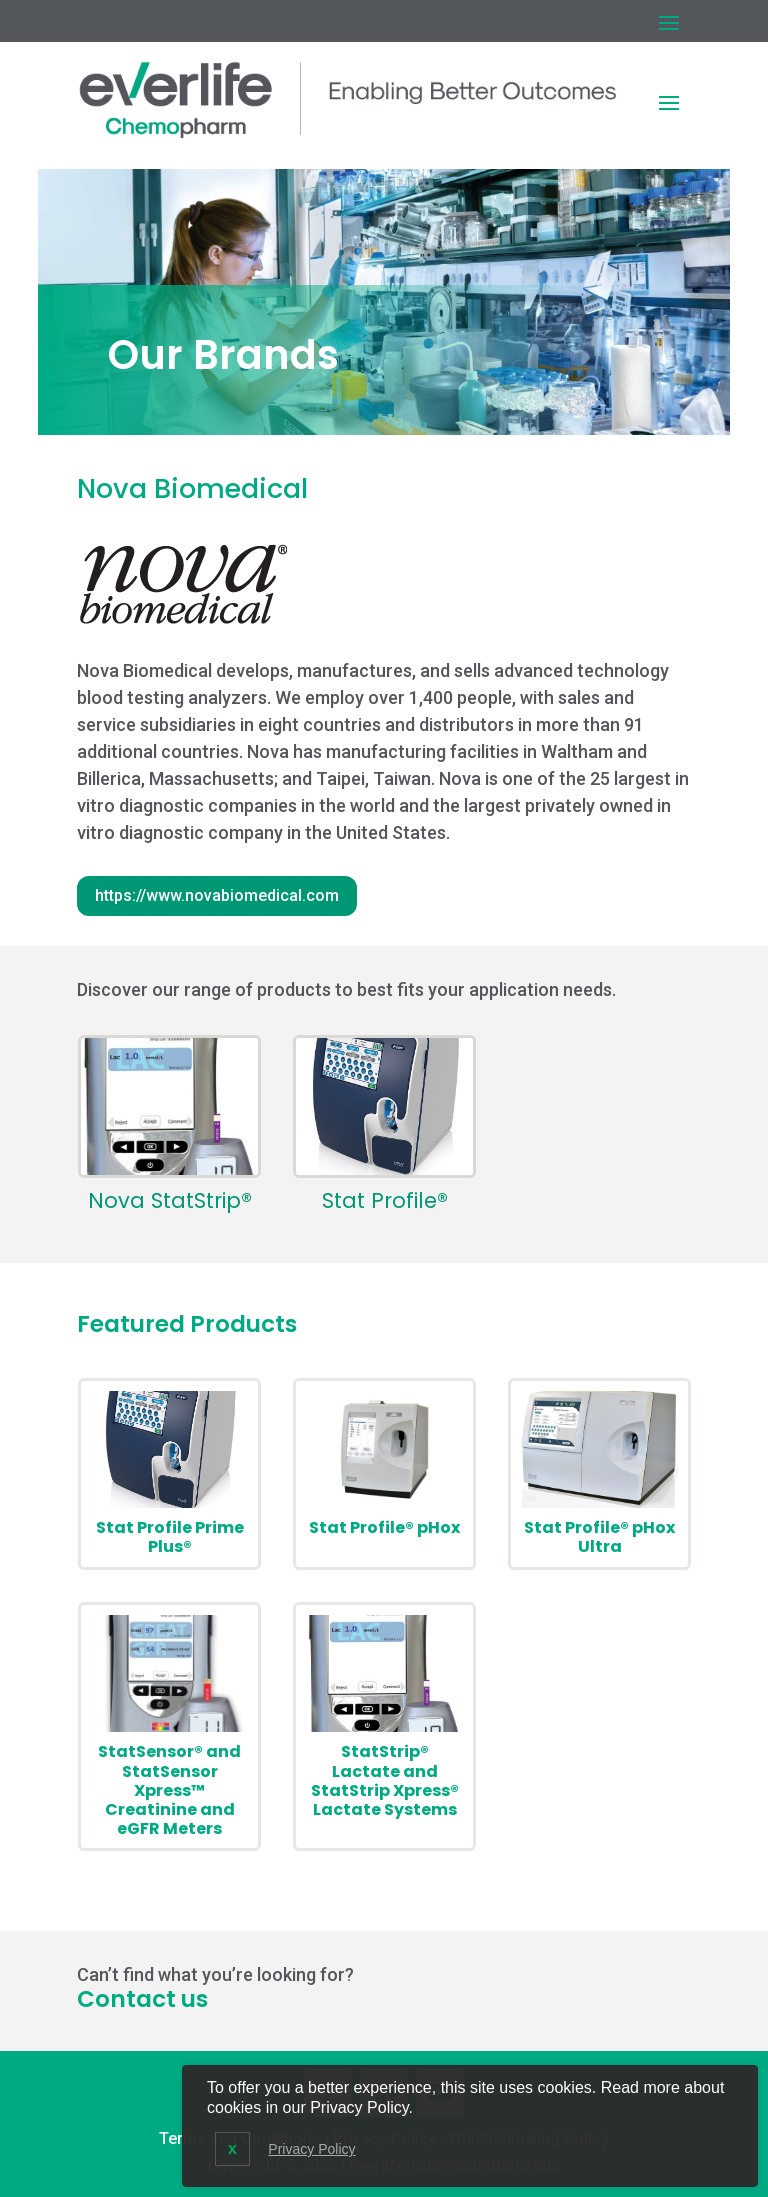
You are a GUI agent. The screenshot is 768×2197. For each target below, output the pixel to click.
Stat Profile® (385, 1200)
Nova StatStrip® (170, 1200)
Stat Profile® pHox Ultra (599, 1537)
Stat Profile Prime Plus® (170, 1537)
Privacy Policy (311, 2149)
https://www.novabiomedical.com (217, 895)
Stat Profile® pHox (384, 1527)
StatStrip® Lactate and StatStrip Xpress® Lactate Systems (385, 1780)
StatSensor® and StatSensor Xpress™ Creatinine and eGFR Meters (169, 1790)
